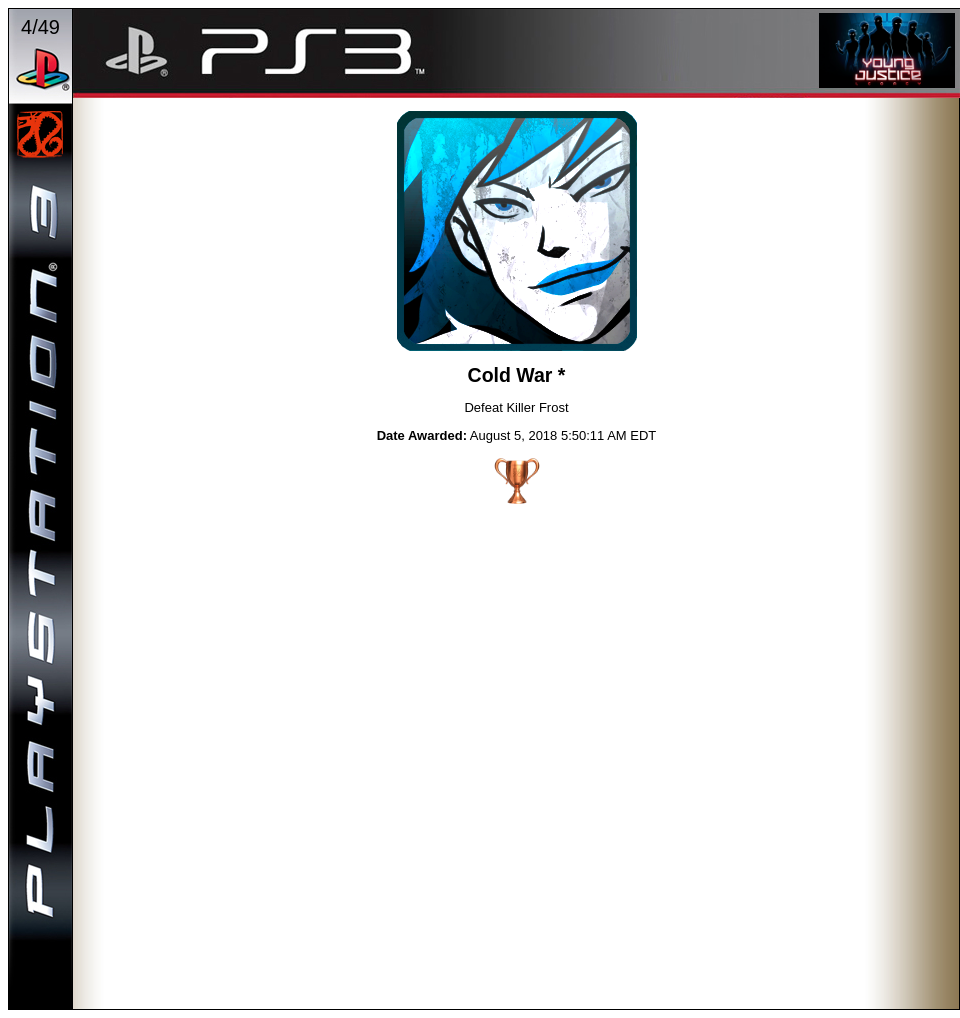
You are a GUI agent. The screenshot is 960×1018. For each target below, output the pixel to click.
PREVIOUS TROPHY (357, 234)
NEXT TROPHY (677, 234)
